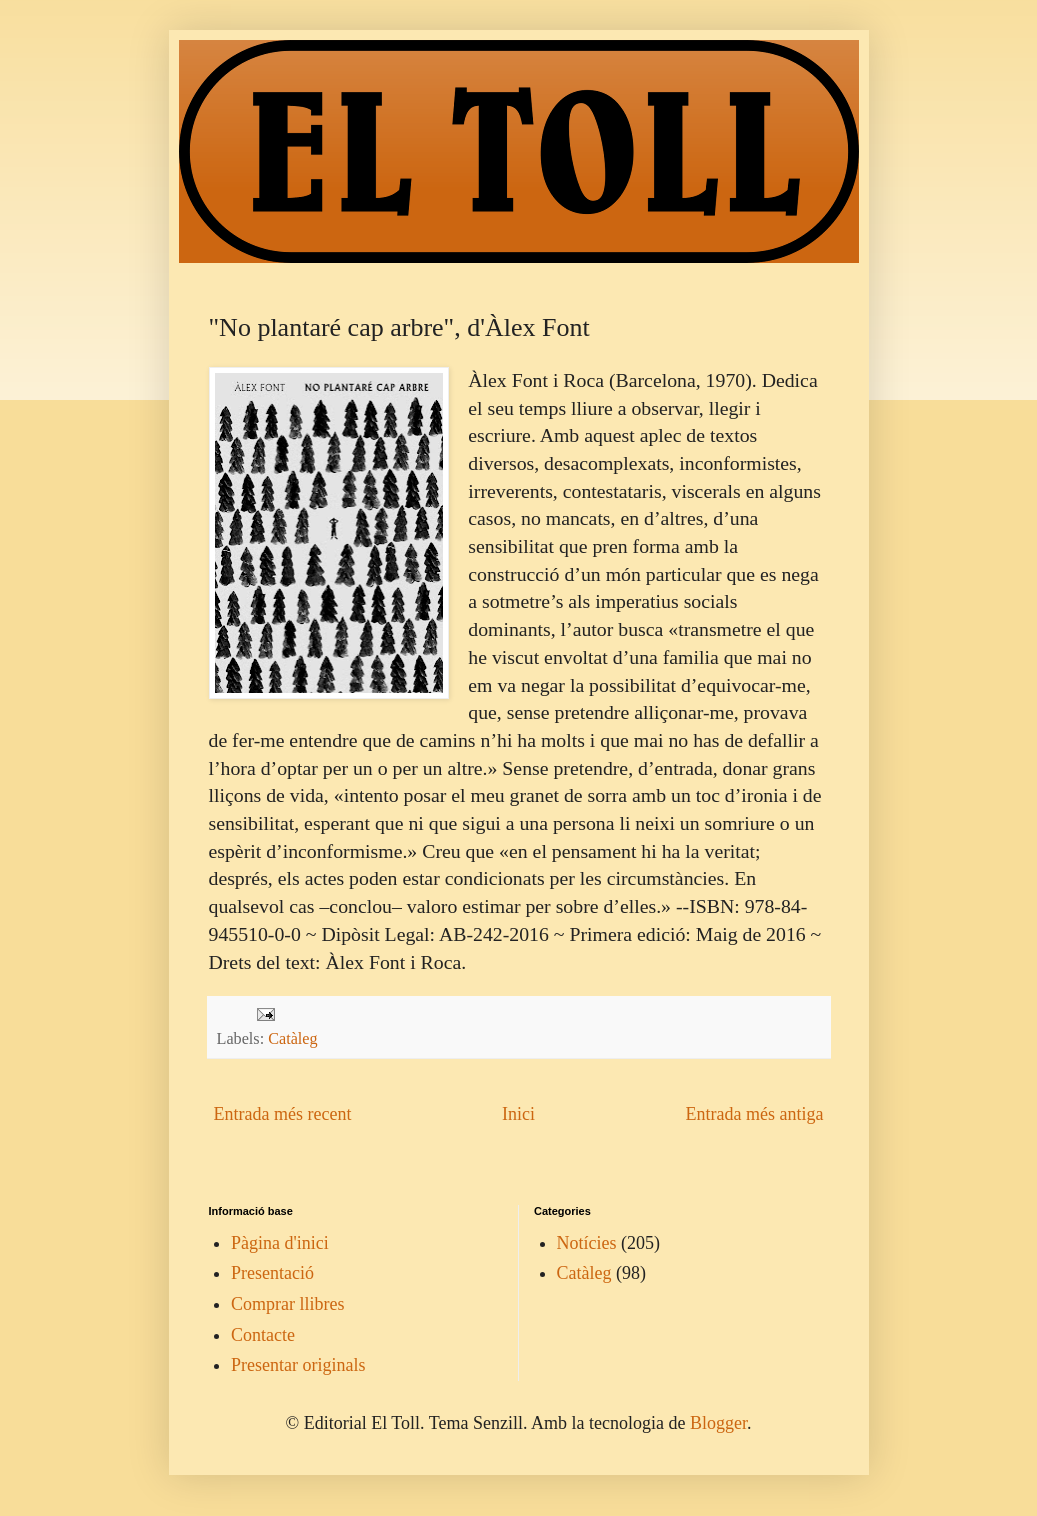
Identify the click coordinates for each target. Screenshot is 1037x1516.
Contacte (263, 1335)
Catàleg (292, 1039)
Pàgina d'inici (280, 1243)
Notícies (587, 1243)
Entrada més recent (283, 1114)
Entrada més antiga (755, 1114)
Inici (518, 1114)
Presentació (272, 1273)
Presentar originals (298, 1365)
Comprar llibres (287, 1304)
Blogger (718, 1423)
